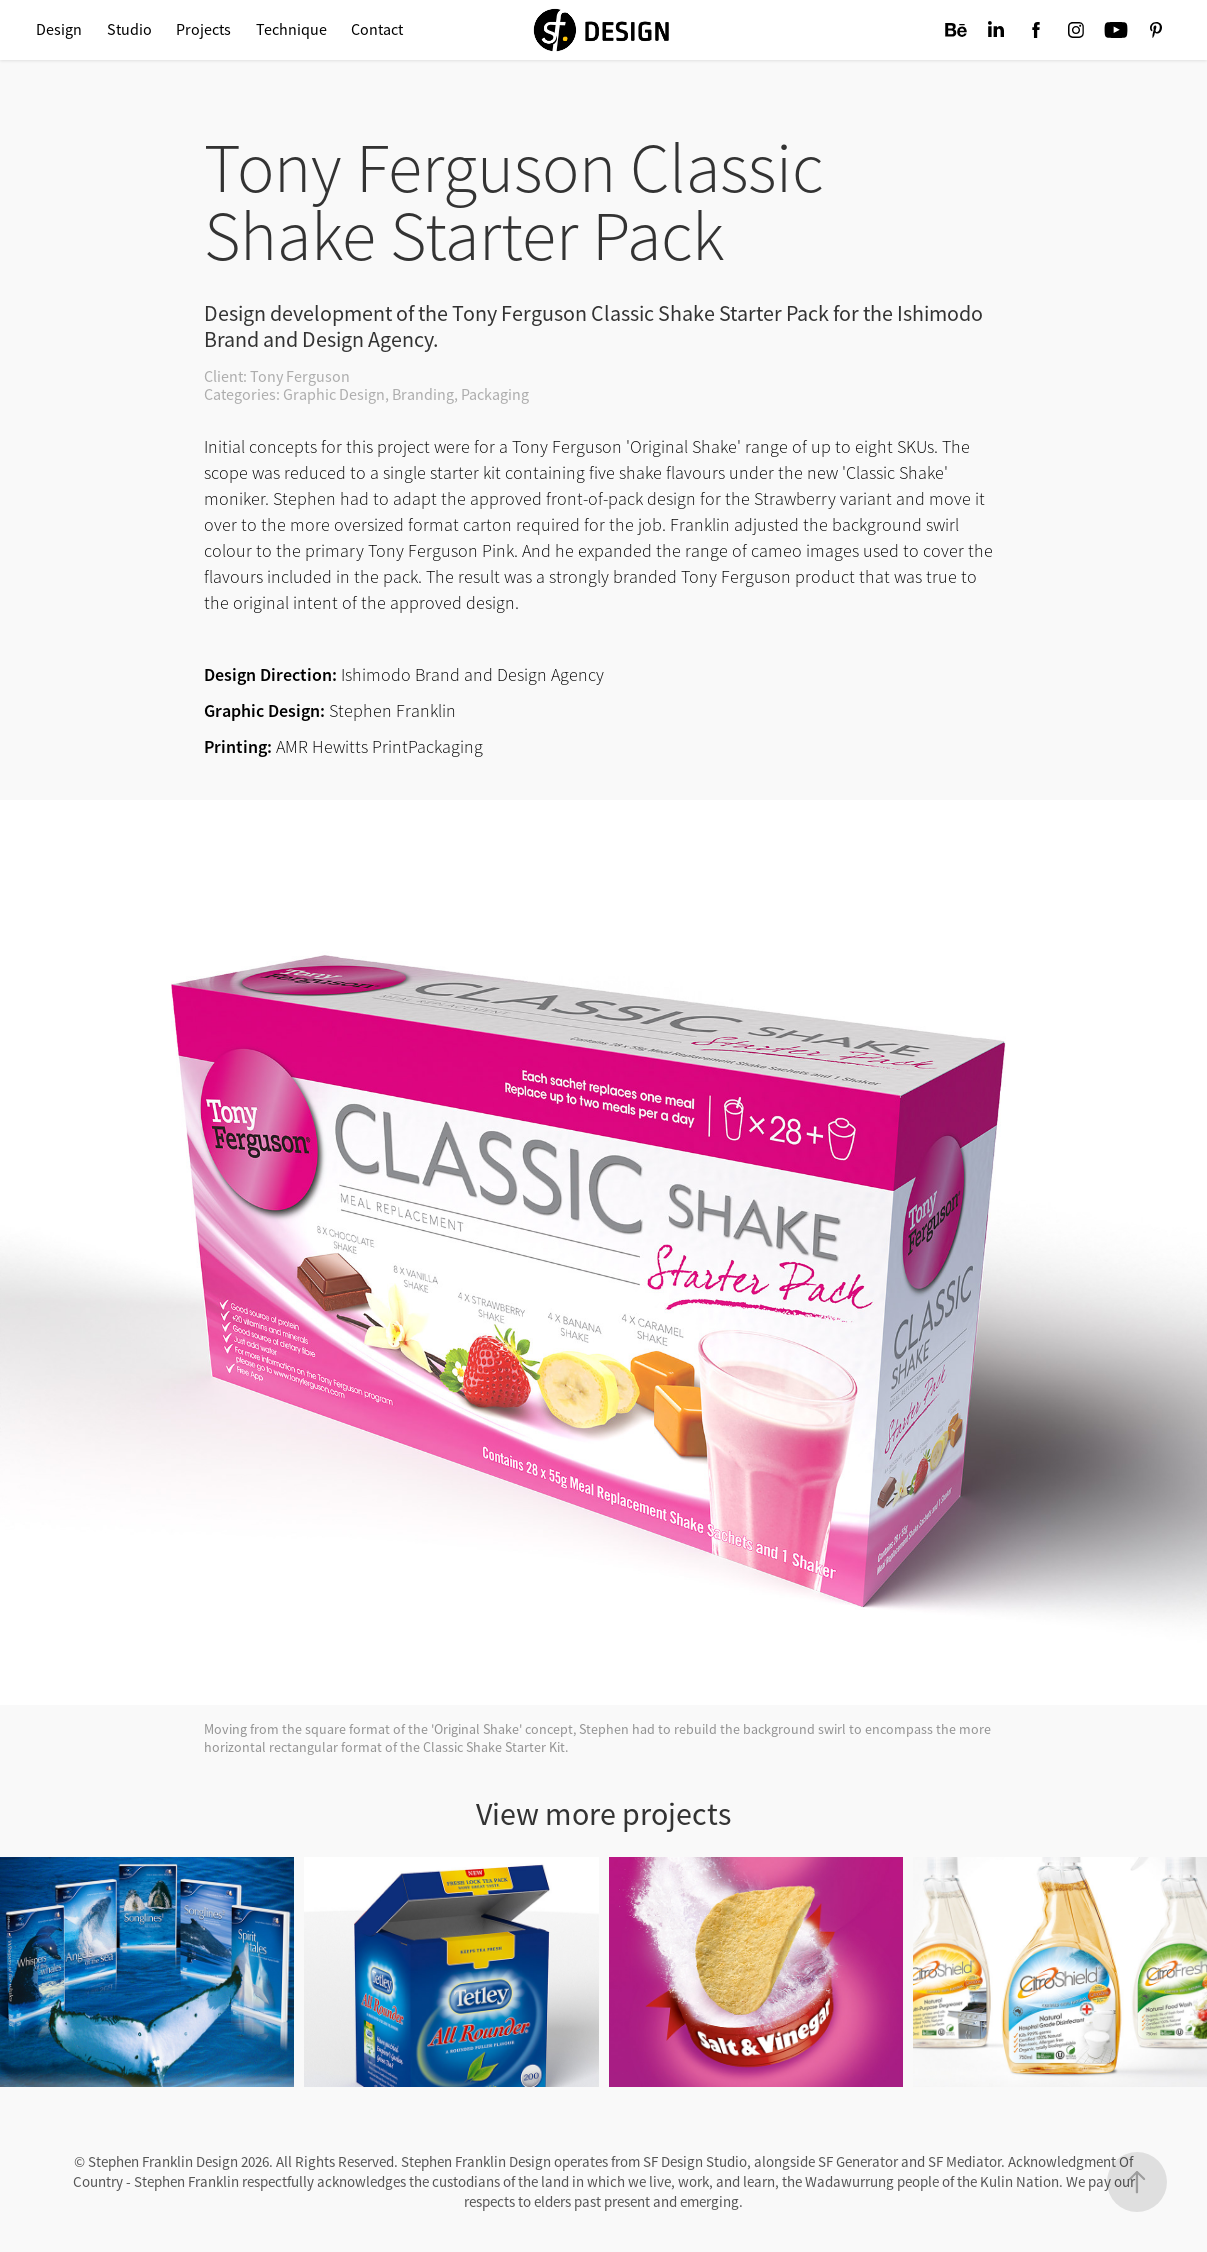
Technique (291, 30)
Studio (129, 30)
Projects (203, 30)
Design (59, 30)
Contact (377, 30)
